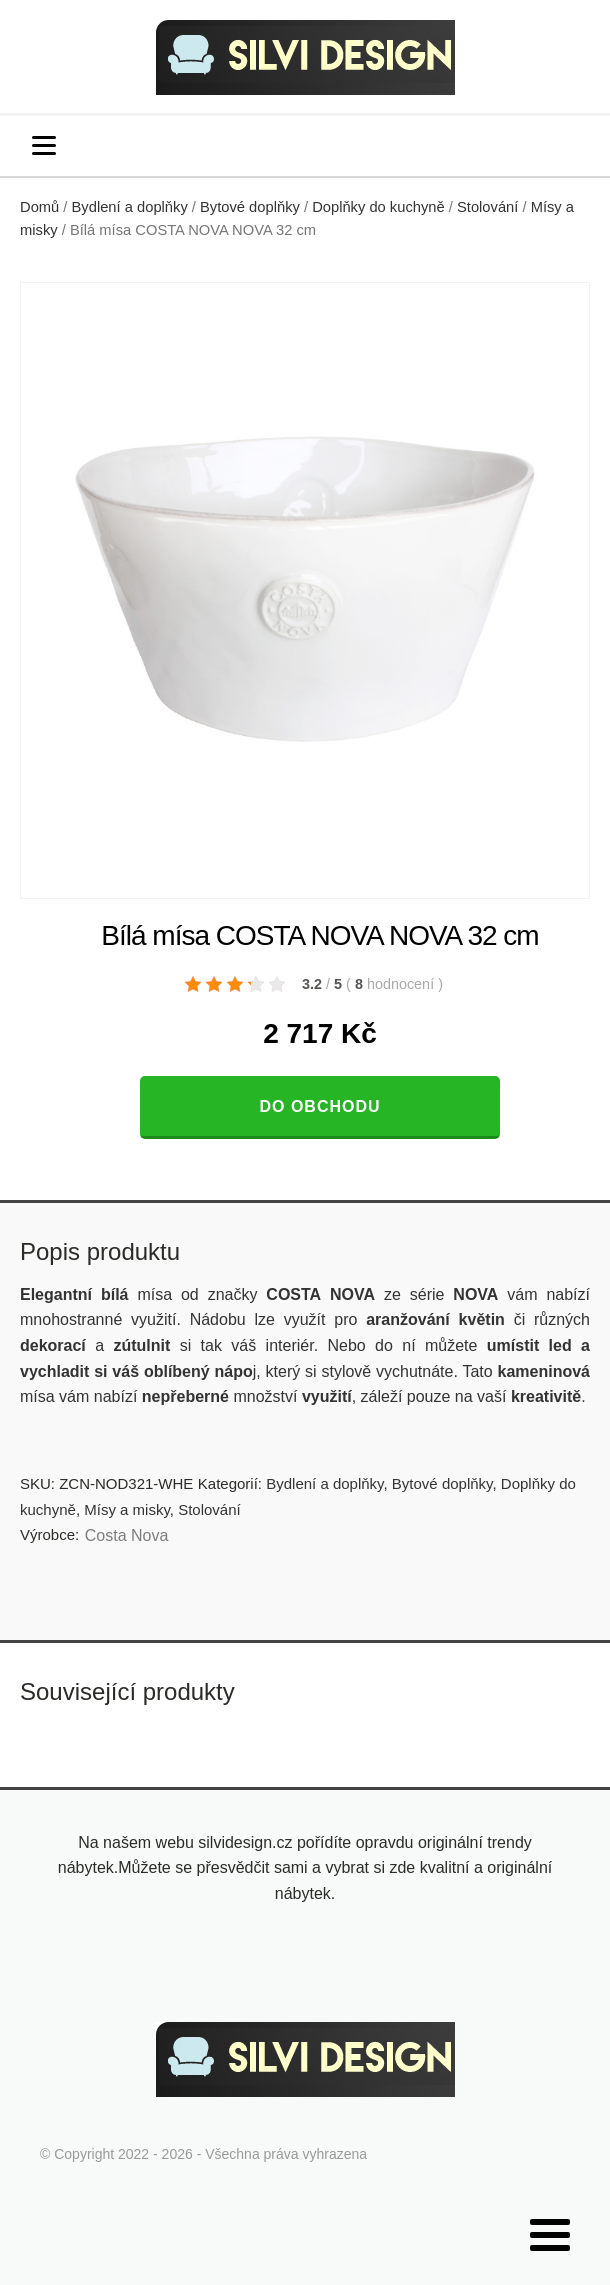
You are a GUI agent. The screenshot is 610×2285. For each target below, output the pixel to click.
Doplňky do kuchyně (378, 207)
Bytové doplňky (250, 207)
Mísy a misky (127, 1509)
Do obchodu (319, 1106)
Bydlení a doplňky (130, 207)
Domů (39, 207)
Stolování (487, 207)
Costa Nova (127, 1535)
